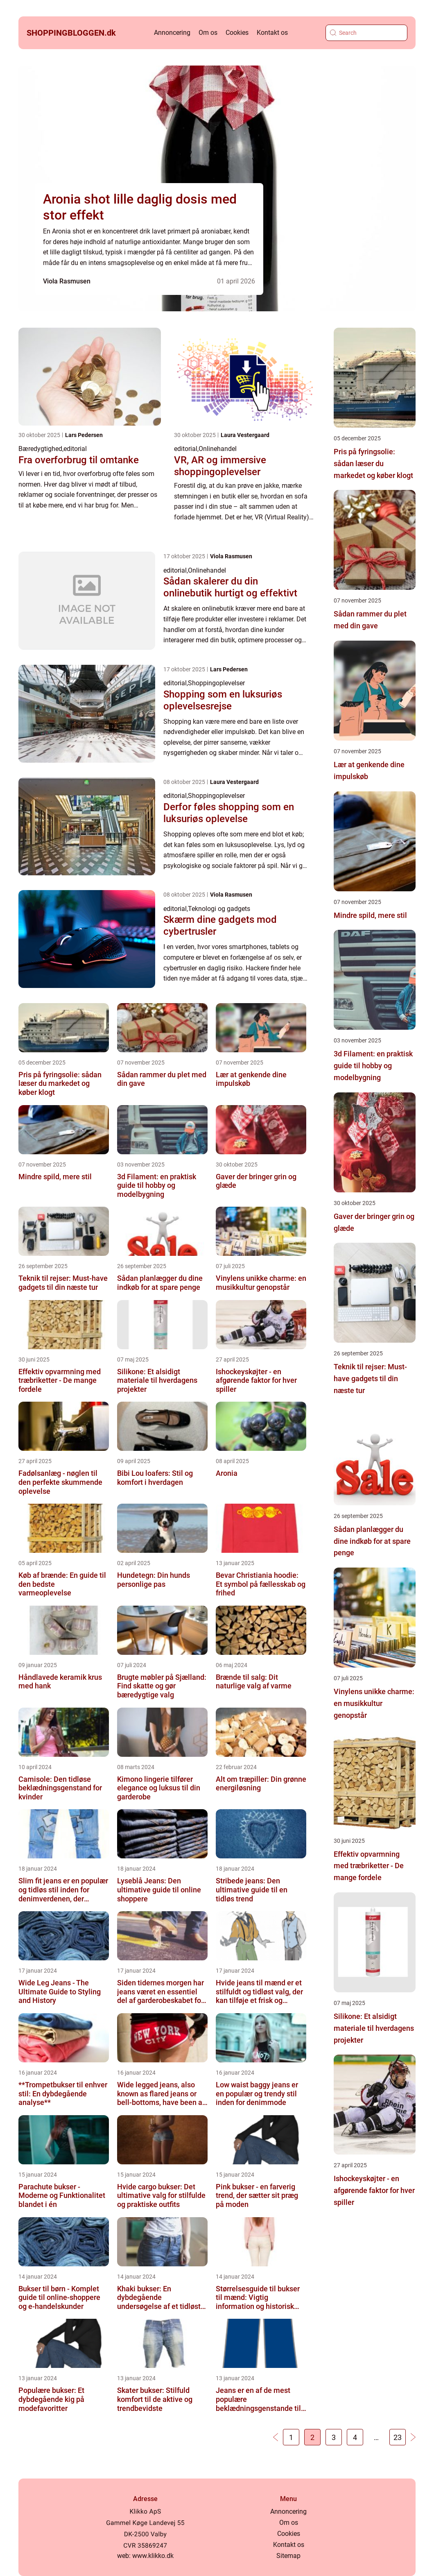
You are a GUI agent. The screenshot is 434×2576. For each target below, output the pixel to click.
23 (397, 2437)
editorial (75, 449)
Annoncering (172, 32)
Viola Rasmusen (66, 281)
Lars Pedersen (84, 435)
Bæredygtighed (40, 449)
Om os (208, 32)
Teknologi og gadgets (219, 909)
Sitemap (288, 2556)
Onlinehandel (218, 449)
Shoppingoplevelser (216, 683)
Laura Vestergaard (245, 435)
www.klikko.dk (153, 2556)
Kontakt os (272, 32)
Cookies (237, 32)
